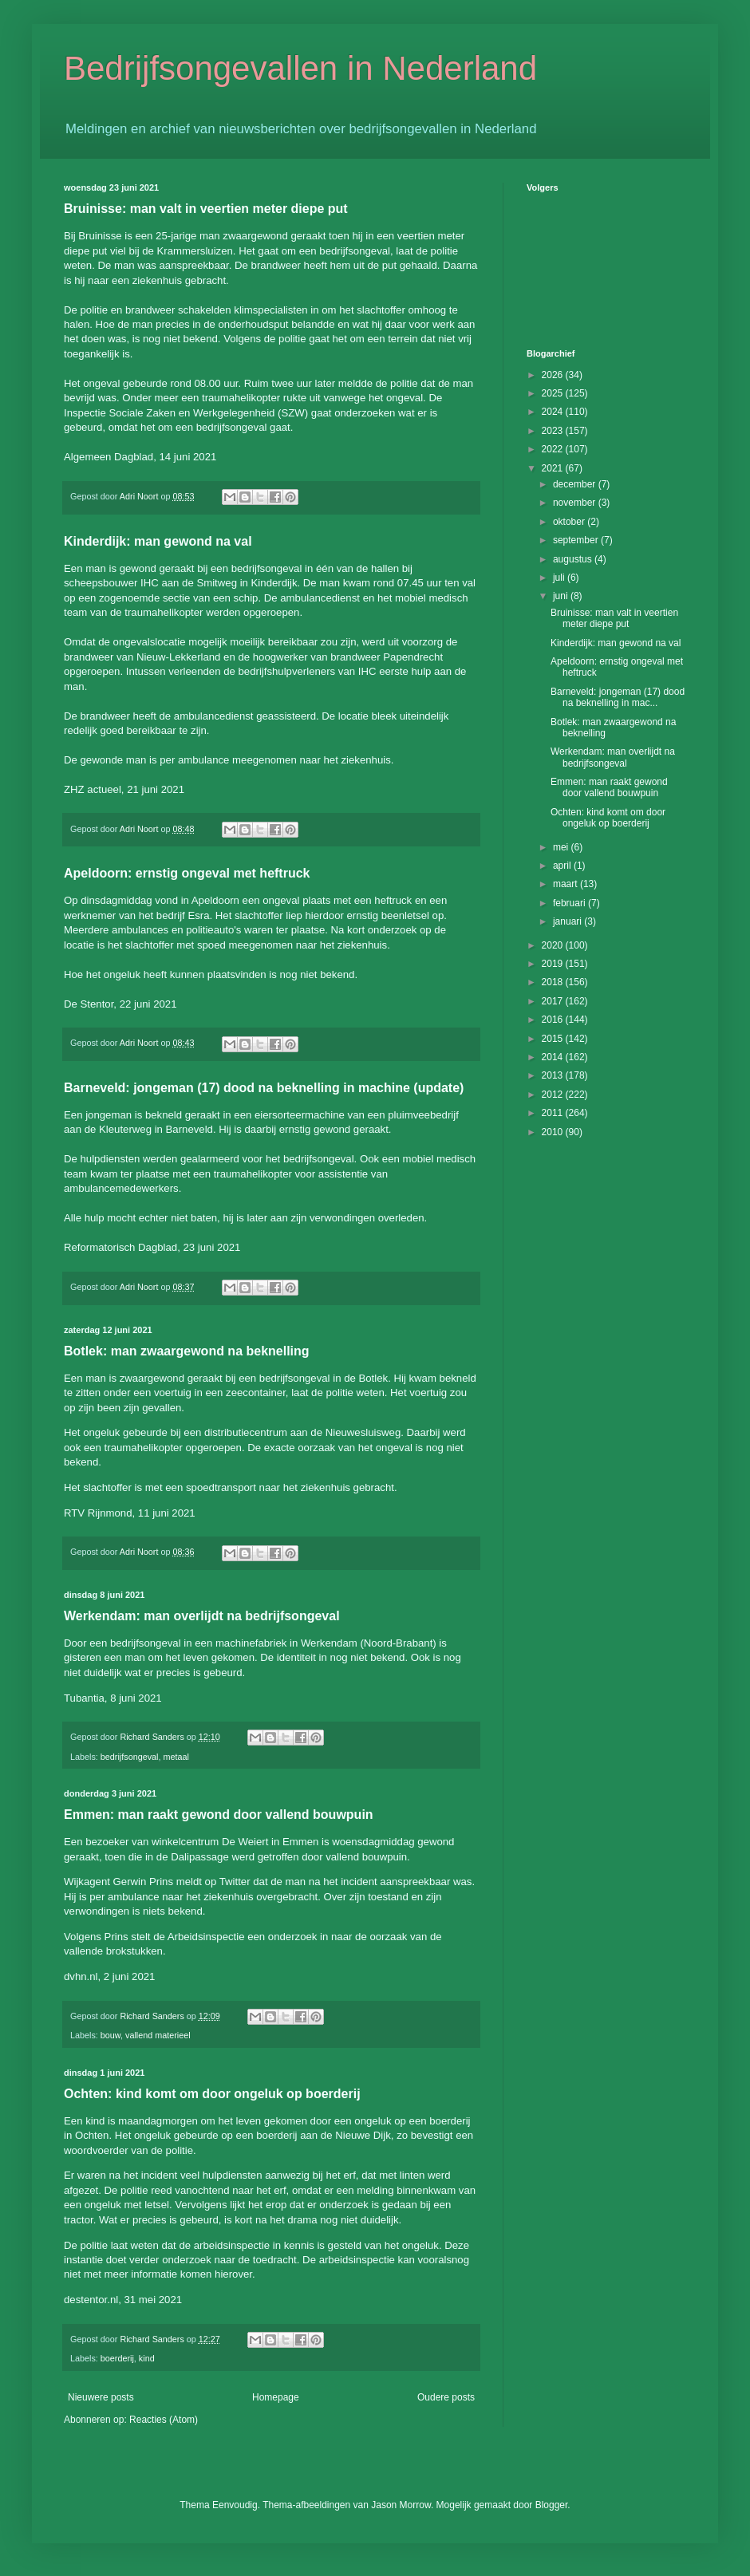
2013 (554, 1075)
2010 (554, 1132)
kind (147, 2358)
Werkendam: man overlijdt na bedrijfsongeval (202, 1616)
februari (570, 903)
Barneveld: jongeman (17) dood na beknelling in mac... (618, 697)
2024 (554, 411)
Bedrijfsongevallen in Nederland (300, 68)
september (577, 540)
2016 (554, 1019)
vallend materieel (158, 2035)
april (563, 865)
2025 (554, 393)
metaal (175, 1756)
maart (566, 884)
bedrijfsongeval (130, 1756)
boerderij (117, 2358)
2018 (554, 982)
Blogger (551, 2505)
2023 (554, 430)
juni (561, 596)
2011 (554, 1112)
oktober (570, 521)
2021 (554, 468)
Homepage (275, 2397)
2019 (554, 963)
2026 (554, 375)
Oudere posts (446, 2397)
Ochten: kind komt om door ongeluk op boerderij (212, 2094)
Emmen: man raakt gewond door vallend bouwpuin (218, 1814)
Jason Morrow (401, 2505)
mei (562, 847)
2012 (554, 1094)
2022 (554, 449)
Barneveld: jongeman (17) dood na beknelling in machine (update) (264, 1088)
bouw (110, 2035)
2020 (554, 945)
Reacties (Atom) (163, 2419)
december (575, 484)
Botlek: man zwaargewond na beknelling (187, 1351)
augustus (573, 559)
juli (560, 577)
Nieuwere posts (101, 2397)
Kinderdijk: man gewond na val (158, 541)
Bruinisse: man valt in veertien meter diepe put (206, 208)
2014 (554, 1057)
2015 (554, 1038)
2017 (554, 1001)
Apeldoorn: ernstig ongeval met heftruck (187, 873)
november (575, 502)
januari (568, 921)
